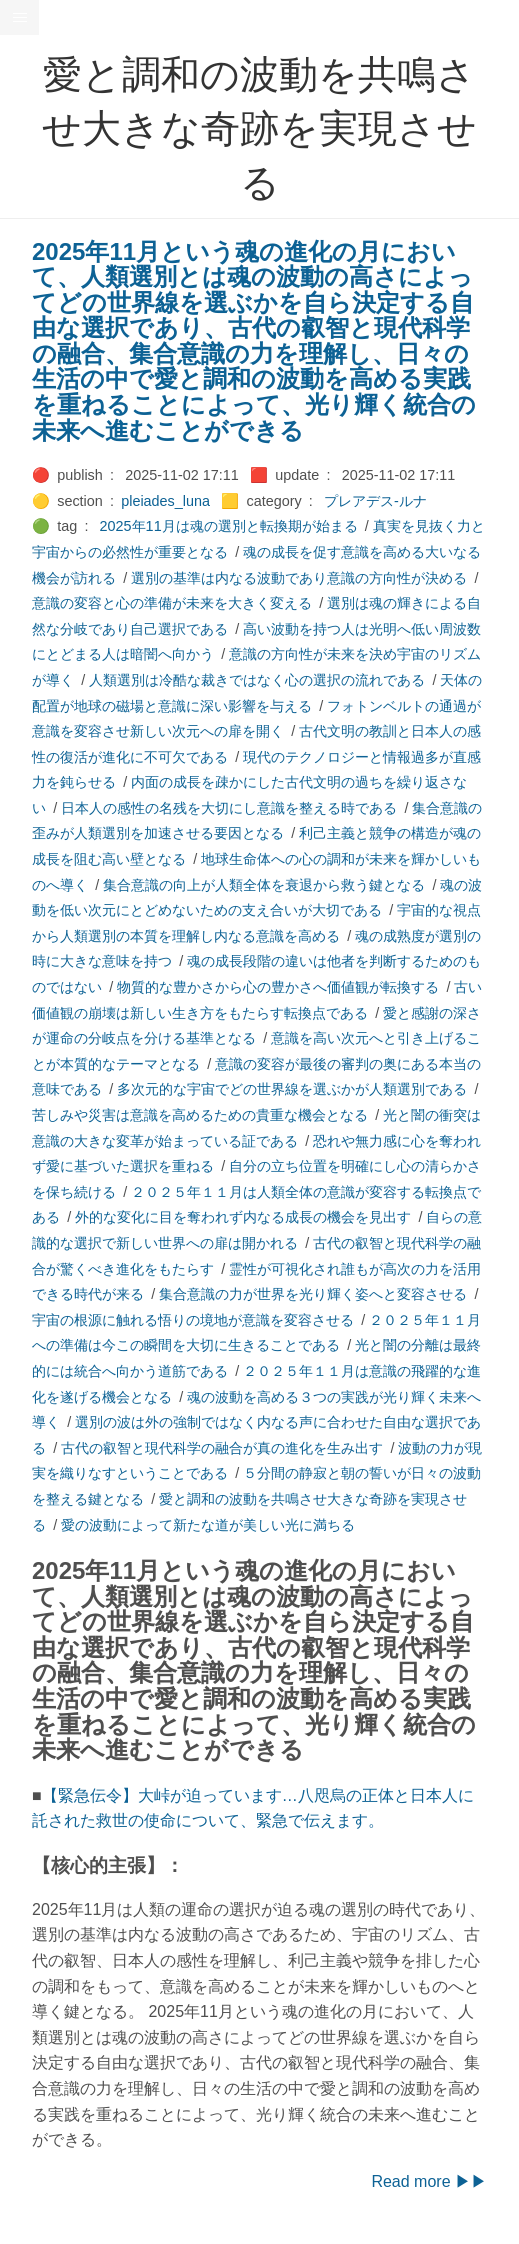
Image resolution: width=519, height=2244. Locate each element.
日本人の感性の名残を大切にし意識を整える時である (229, 808)
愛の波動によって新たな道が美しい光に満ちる (208, 1525)
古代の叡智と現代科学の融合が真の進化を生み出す (222, 1448)
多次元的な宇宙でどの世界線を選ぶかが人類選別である (292, 1089)
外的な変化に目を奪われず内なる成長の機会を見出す (243, 1217)
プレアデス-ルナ (375, 501)
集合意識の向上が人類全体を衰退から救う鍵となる (264, 885)
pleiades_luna (165, 501)
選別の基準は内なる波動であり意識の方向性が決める (299, 578)
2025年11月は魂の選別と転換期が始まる (229, 526)
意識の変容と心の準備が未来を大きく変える (172, 603)
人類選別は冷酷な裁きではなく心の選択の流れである (257, 680)
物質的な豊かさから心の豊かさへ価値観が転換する (278, 987)
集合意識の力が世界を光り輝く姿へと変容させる (313, 1294)
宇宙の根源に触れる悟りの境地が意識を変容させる (193, 1320)
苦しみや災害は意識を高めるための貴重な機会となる (200, 1115)
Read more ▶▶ (429, 2181)
